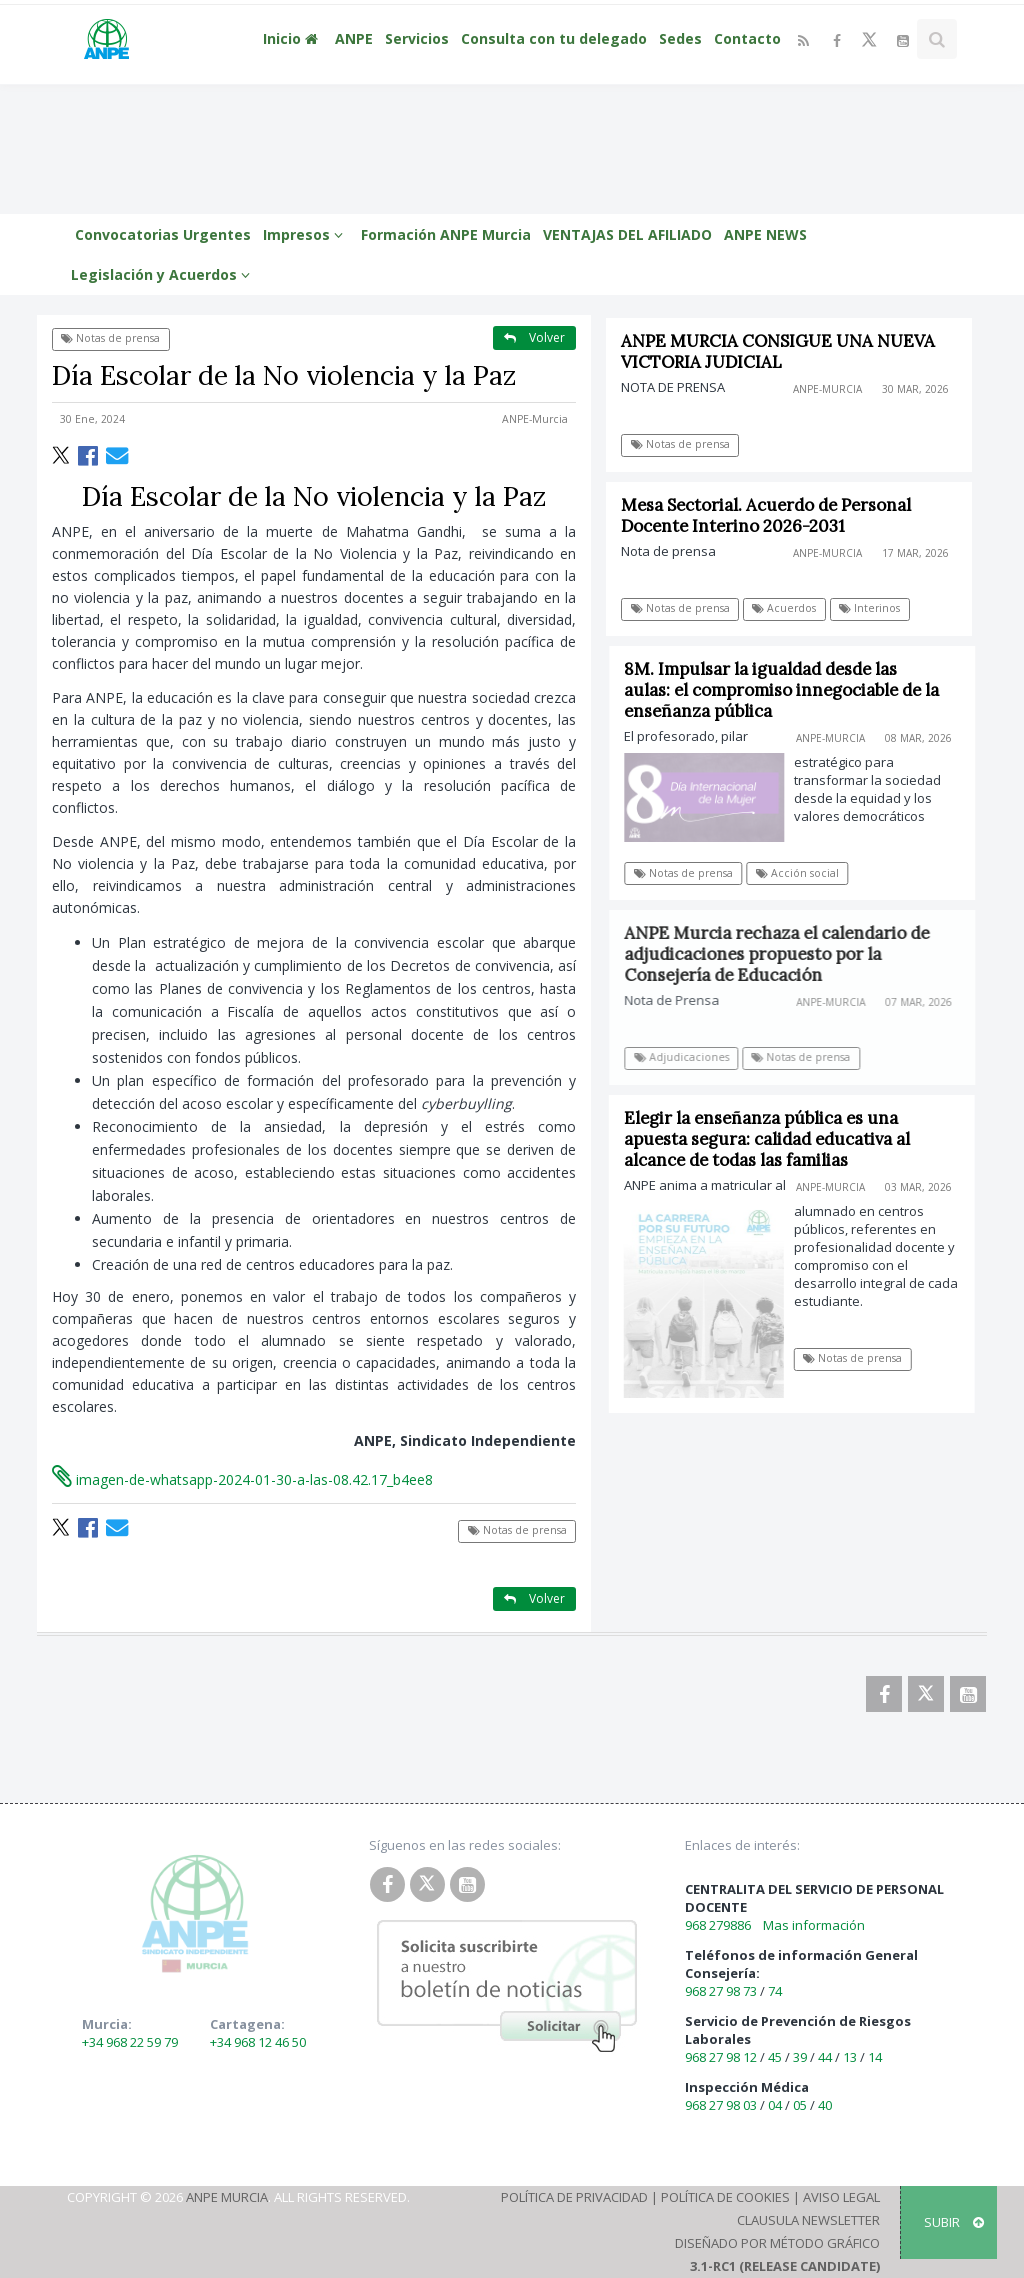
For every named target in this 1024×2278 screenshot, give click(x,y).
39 (800, 2057)
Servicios (417, 38)
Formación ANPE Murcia (446, 234)
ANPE (354, 38)
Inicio (293, 38)
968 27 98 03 (721, 2105)
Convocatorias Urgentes (163, 234)
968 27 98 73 (721, 1991)
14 (875, 2057)
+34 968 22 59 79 (130, 2042)
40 (825, 2105)
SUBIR (954, 2222)
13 (850, 2057)
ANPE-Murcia (535, 419)
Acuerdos (785, 608)
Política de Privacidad (574, 2197)
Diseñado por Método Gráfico (777, 2243)
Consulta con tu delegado (554, 38)
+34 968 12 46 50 (258, 2042)
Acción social (804, 873)
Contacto (747, 38)
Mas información (814, 1925)
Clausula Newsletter (808, 2220)
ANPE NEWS (765, 234)
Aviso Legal (841, 2197)
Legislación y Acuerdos (163, 274)
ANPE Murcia (227, 2197)
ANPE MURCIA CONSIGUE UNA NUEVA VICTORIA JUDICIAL (779, 351)
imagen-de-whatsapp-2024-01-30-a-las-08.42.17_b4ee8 (242, 1479)
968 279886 (718, 1925)
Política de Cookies (725, 2197)
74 (775, 1991)
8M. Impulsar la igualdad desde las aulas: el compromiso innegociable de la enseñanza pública (789, 690)
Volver (534, 337)
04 (775, 2105)
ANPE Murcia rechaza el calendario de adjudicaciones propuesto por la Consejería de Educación (785, 954)
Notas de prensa (110, 338)
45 (775, 2057)
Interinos (870, 608)
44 (825, 2057)
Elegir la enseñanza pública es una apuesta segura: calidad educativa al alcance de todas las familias (773, 1139)
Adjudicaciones (689, 1057)
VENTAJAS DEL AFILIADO (627, 234)
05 (800, 2105)
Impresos (306, 234)
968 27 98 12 (721, 2057)
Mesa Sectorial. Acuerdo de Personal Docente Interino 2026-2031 (767, 515)
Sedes (680, 38)
